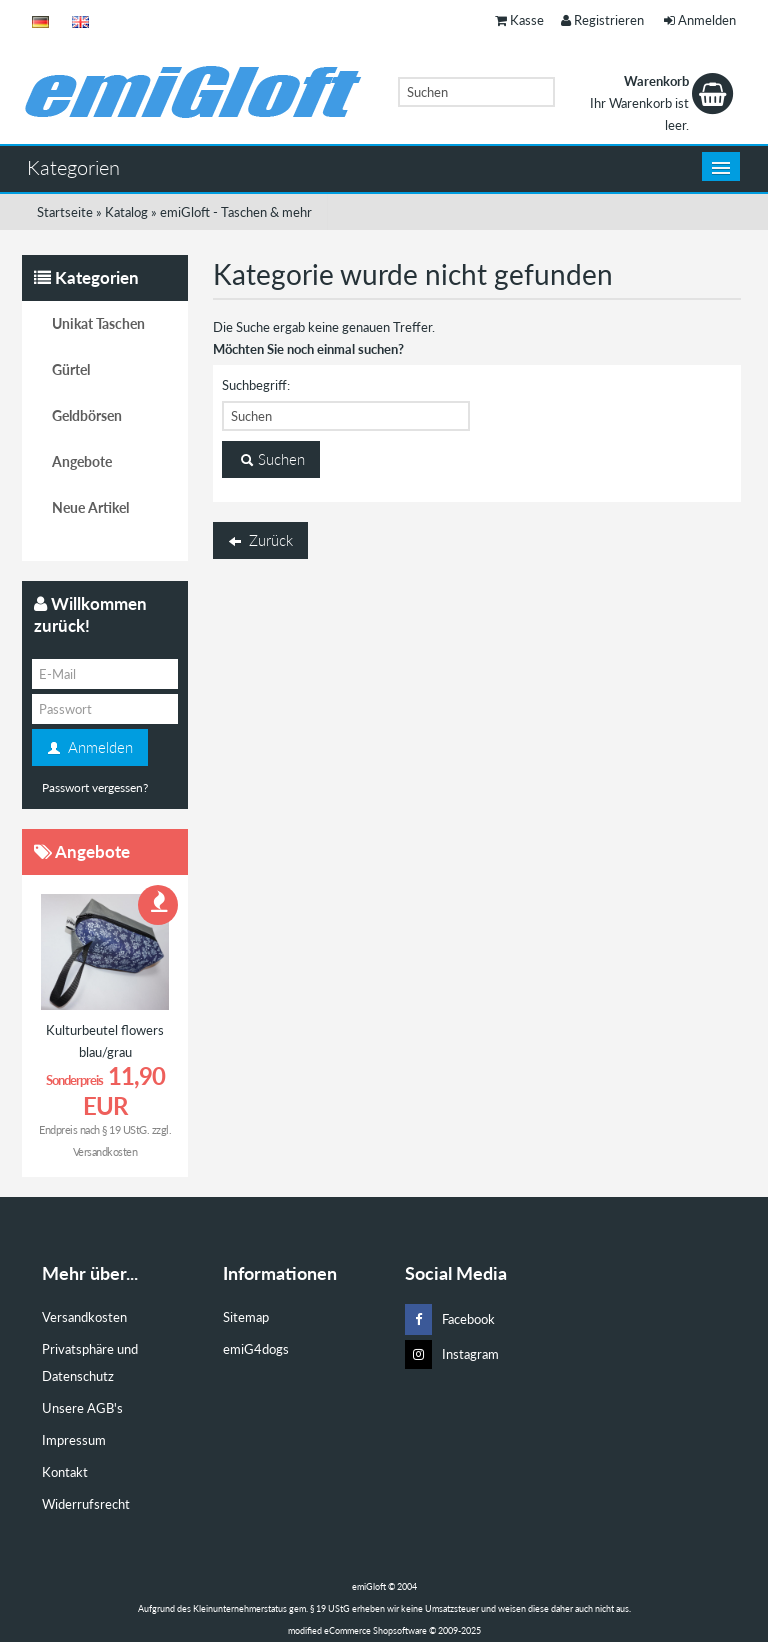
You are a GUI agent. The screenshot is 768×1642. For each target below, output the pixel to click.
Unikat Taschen (98, 323)
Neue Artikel (90, 507)
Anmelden (700, 20)
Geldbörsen (87, 415)
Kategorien (73, 167)
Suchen (271, 460)
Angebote (82, 461)
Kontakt (65, 1472)
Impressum (74, 1440)
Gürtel (71, 369)
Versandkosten (105, 1151)
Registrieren (602, 20)
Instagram (452, 1354)
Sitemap (246, 1317)
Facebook (450, 1319)
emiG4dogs (256, 1349)
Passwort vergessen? (95, 787)
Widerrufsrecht (86, 1504)
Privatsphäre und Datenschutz (90, 1362)
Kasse (519, 20)
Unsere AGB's (82, 1408)
